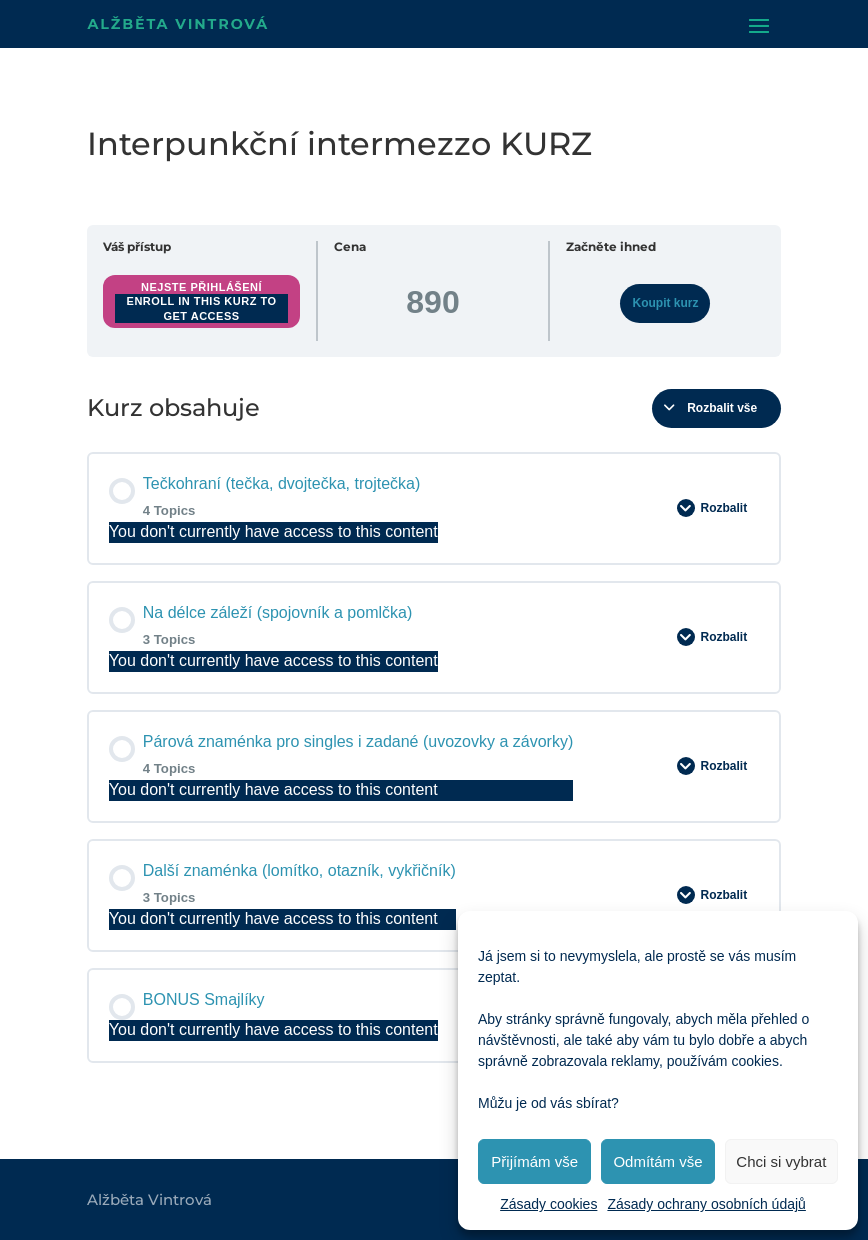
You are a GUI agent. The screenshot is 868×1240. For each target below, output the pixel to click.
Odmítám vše (657, 1161)
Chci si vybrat (781, 1161)
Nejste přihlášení (201, 287)
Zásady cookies (548, 1204)
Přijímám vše (534, 1161)
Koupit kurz (665, 303)
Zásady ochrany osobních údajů (706, 1204)
